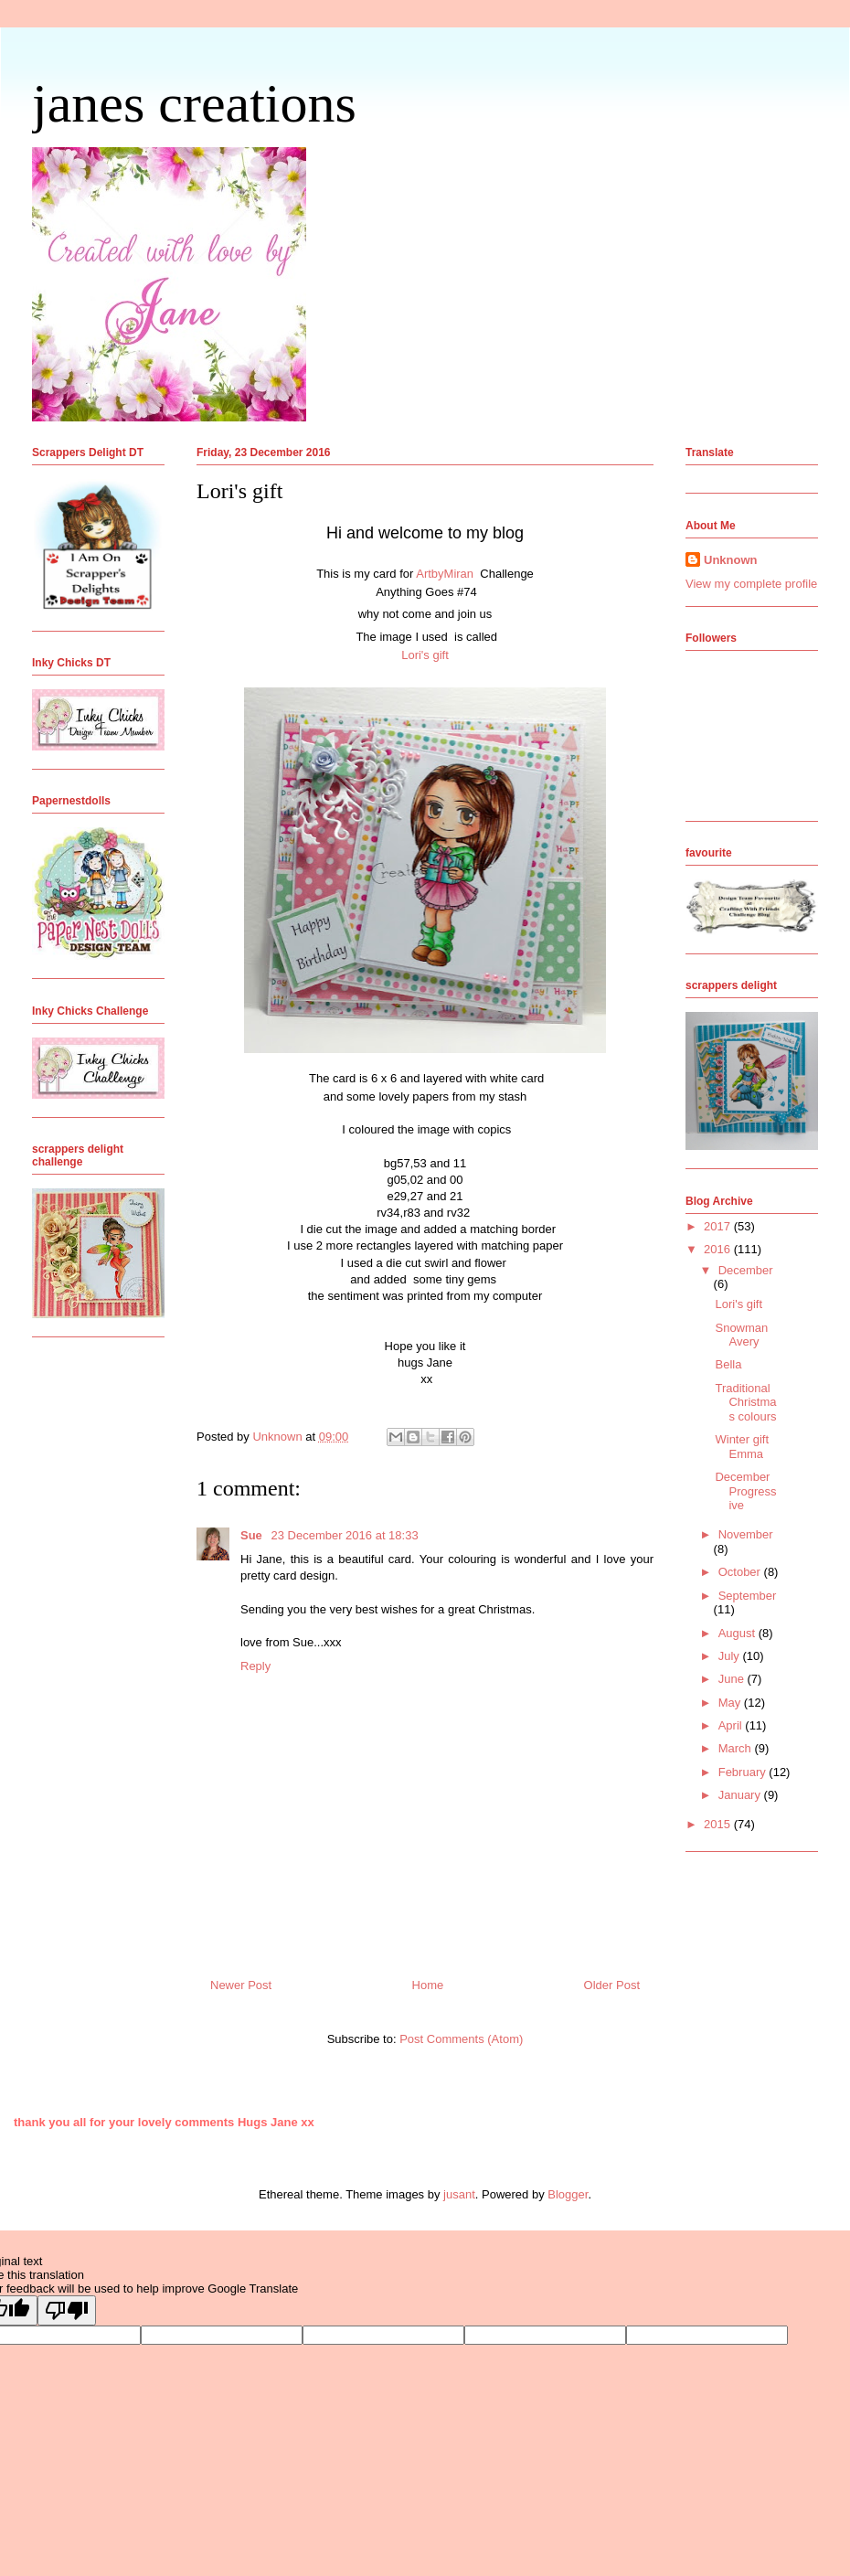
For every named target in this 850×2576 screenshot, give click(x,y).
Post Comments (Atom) (461, 2039)
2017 (719, 1226)
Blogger (567, 2194)
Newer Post (240, 1985)
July (730, 1656)
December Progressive (745, 1491)
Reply (255, 1666)
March (736, 1748)
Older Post (612, 1985)
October (741, 1572)
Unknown (731, 560)
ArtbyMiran (446, 573)
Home (428, 1985)
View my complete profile (751, 584)
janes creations (194, 103)
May (731, 1702)
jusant (459, 2194)
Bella (728, 1364)
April (732, 1725)
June (733, 1679)
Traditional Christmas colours (745, 1402)
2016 (719, 1249)
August (738, 1633)
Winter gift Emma (742, 1446)
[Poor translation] (66, 2310)
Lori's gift (425, 655)
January (741, 1795)
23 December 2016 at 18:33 (344, 1535)
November (745, 1534)
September (747, 1595)
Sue (252, 1535)
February (744, 1772)
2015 (719, 1824)
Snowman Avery (741, 1335)
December (745, 1270)
